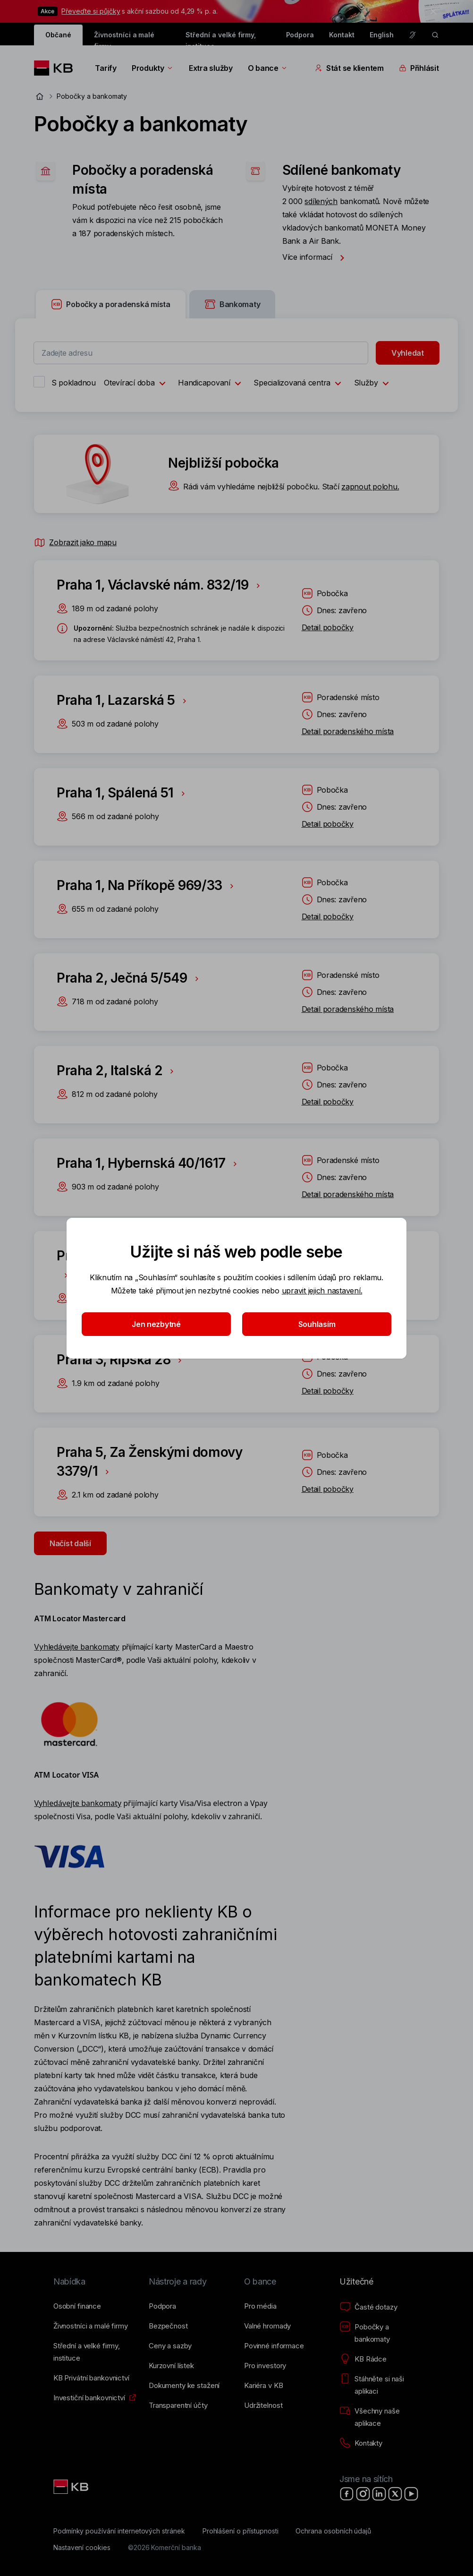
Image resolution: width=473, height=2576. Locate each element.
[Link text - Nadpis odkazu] (71, 2486)
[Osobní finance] (77, 2306)
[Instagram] (363, 2493)
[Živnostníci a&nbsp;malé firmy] (90, 2326)
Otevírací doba (136, 383)
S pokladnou (73, 382)
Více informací (316, 257)
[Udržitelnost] (263, 2405)
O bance (268, 68)
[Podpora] (162, 2306)
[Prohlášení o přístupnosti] (241, 2531)
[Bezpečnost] (168, 2326)
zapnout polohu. (370, 486)
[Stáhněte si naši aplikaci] (379, 2385)
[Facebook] (347, 2493)
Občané (58, 35)
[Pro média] (260, 2306)
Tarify (105, 68)
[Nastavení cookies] (81, 2547)
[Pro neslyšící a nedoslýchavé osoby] (412, 35)
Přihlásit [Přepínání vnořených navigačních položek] (419, 68)
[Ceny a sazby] (170, 2346)
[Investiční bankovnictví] (89, 2398)
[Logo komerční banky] (57, 68)
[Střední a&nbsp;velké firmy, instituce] (93, 2352)
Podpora (300, 35)
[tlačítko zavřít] (431, 11)
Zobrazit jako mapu (75, 542)
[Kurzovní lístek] (171, 2366)
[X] (395, 2493)
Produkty (153, 68)
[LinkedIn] (379, 2493)
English (382, 35)
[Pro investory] (265, 2366)
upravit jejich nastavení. (322, 1290)
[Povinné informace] (274, 2346)
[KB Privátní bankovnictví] (91, 2378)
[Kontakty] (360, 2443)
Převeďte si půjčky (90, 11)
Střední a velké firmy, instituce (221, 38)
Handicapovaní (211, 383)
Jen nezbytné (156, 1324)
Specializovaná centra (299, 383)
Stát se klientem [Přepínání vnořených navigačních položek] (349, 68)
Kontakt (342, 35)
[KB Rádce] (363, 2359)
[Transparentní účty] (178, 2405)
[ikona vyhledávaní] (435, 35)
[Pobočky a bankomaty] (379, 2333)
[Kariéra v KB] (263, 2385)
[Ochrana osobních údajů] (333, 2531)
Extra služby (211, 68)
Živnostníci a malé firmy (124, 38)
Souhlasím (317, 1324)
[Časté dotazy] (368, 2307)
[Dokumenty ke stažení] (184, 2385)
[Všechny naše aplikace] (379, 2417)
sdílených (321, 201)
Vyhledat (407, 353)
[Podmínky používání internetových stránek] (119, 2531)
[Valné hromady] (267, 2326)
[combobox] (201, 353)
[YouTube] (411, 2493)
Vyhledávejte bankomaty (76, 1647)
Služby (373, 383)
